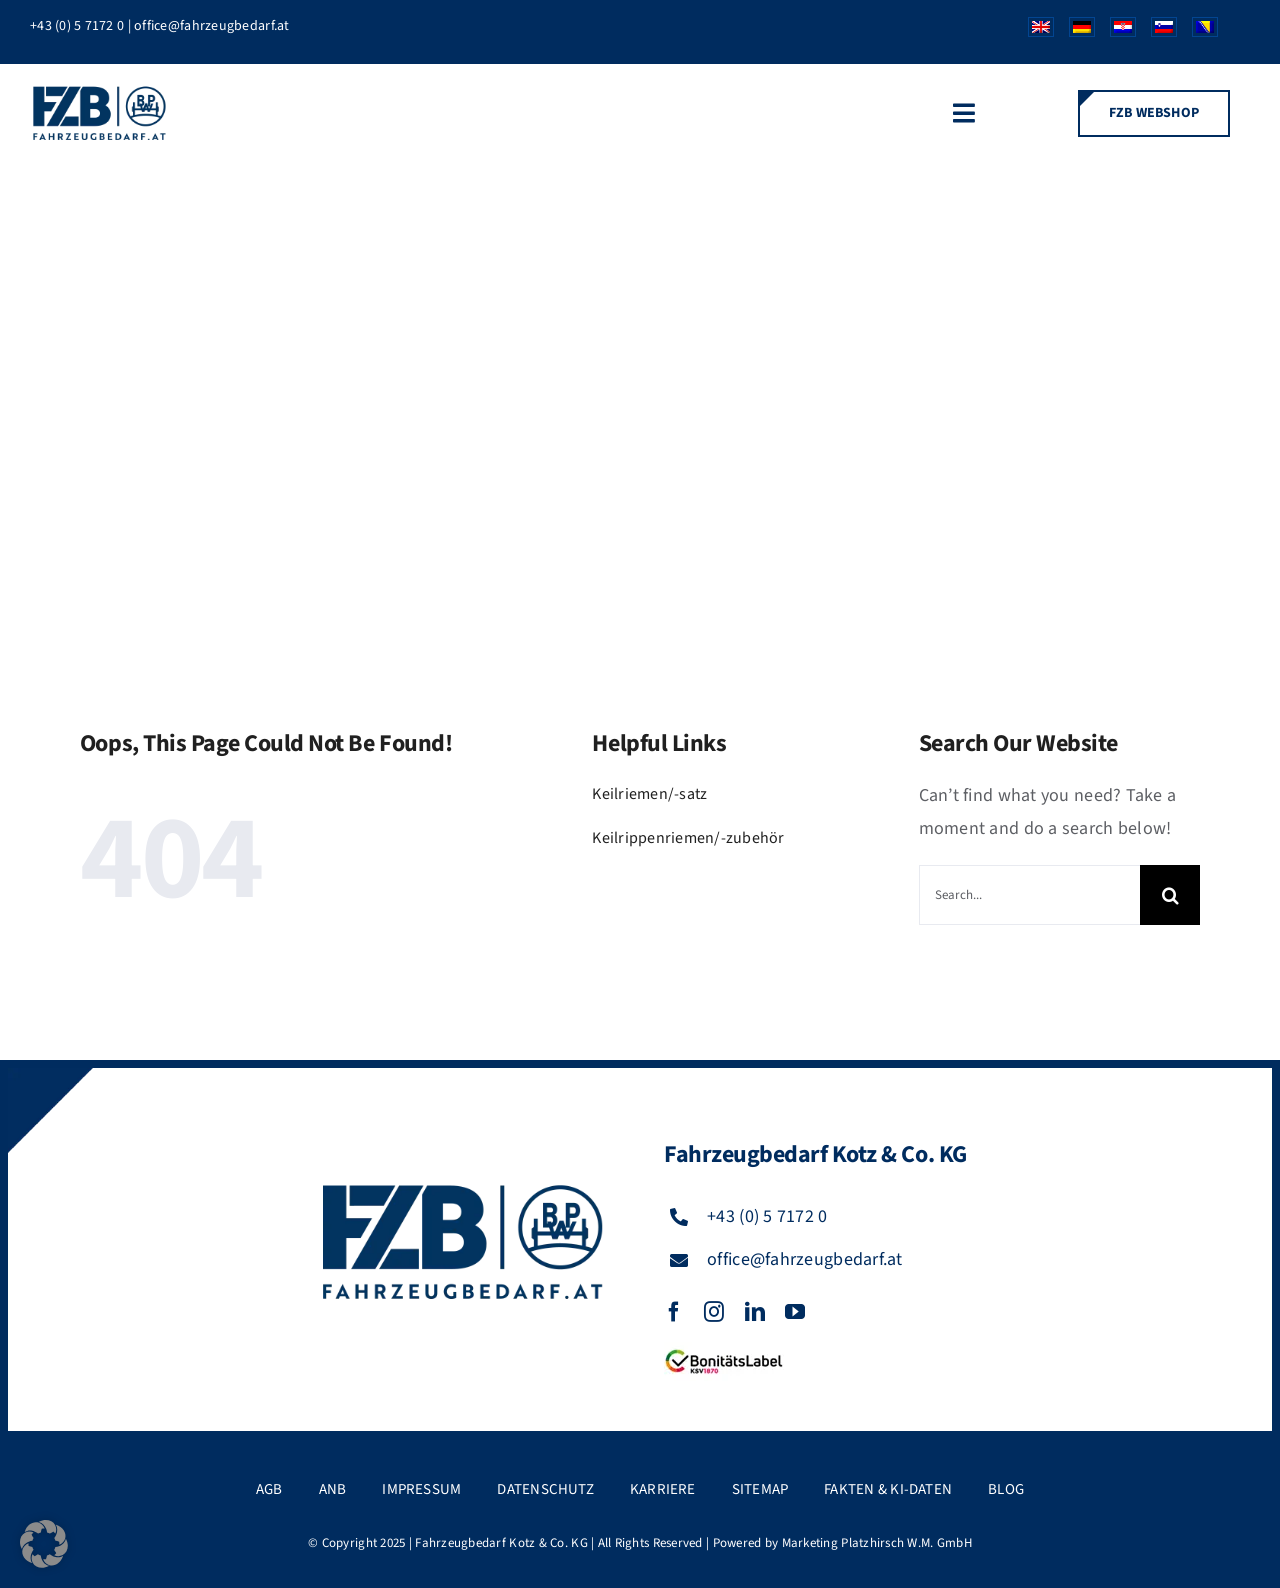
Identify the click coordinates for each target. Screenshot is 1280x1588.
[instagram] (714, 1312)
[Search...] (1029, 895)
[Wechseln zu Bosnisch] (1197, 32)
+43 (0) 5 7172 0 (77, 26)
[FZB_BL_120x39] (724, 1350)
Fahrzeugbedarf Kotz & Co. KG (501, 1543)
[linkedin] (755, 1312)
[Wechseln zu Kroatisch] (1115, 32)
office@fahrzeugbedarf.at (211, 26)
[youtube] (795, 1312)
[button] (44, 1544)
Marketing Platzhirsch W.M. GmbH (877, 1543)
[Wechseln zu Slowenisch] (1156, 32)
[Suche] (1170, 895)
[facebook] (674, 1312)
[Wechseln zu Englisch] (1033, 32)
